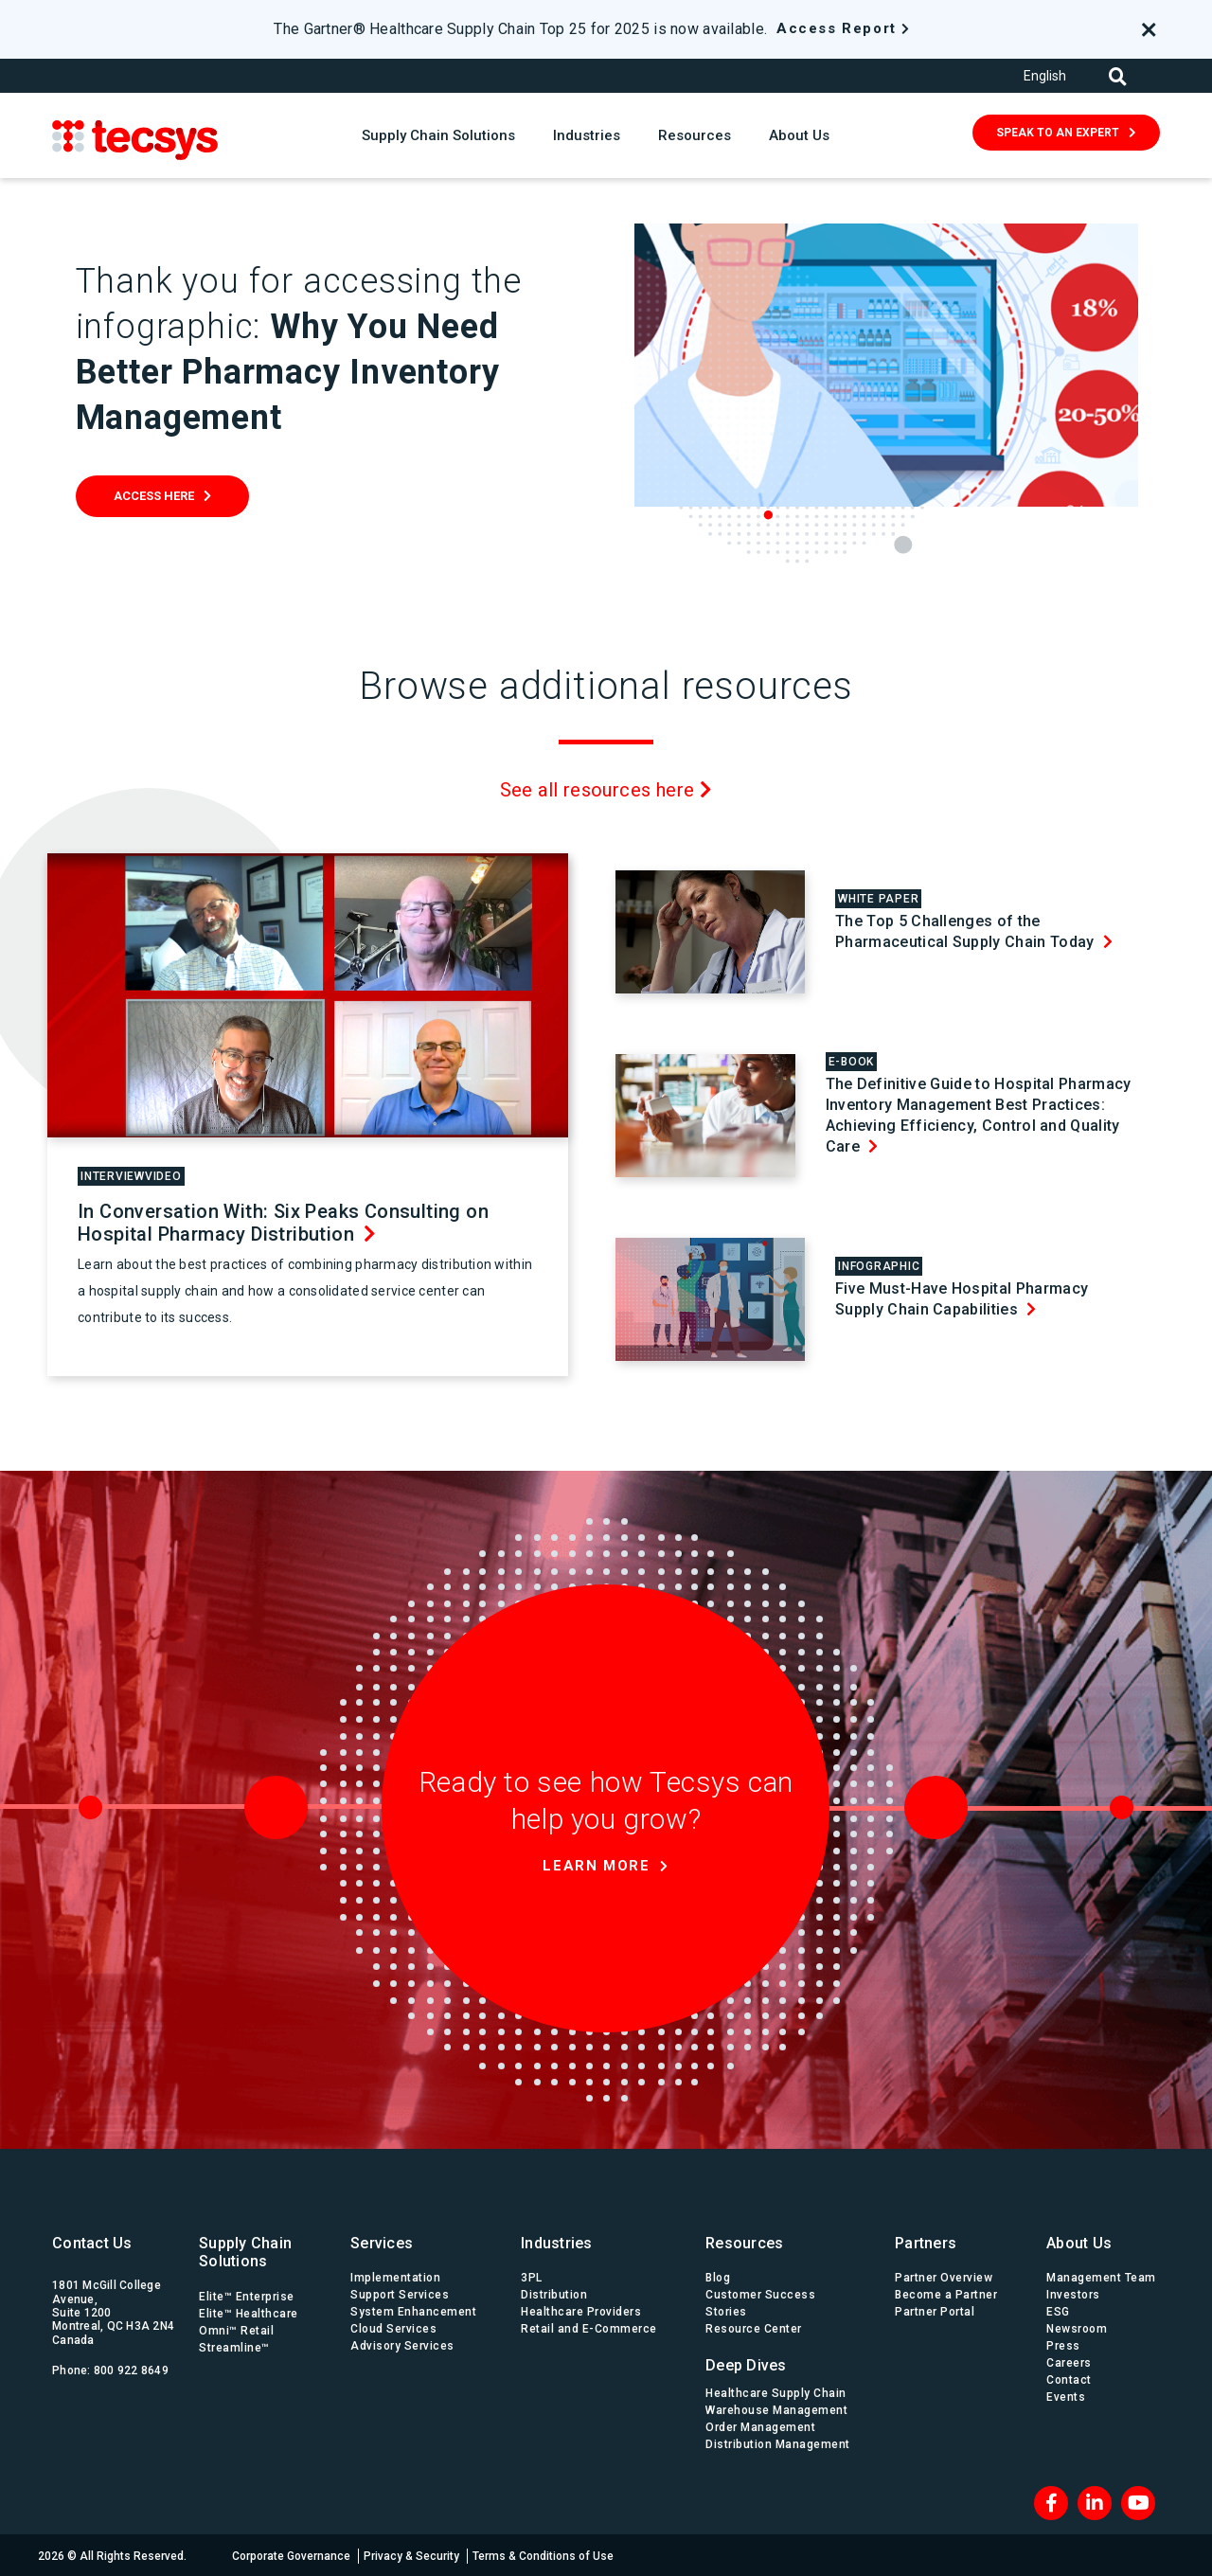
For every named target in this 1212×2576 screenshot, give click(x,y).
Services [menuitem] (381, 2242)
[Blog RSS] (1138, 2501)
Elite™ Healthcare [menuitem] (248, 2311)
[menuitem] (781, 2359)
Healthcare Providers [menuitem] (581, 2310)
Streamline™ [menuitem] (234, 2345)
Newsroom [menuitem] (1076, 2327)
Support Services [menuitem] (399, 2293)
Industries (586, 135)
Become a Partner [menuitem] (946, 2293)
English (1045, 75)
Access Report (836, 28)
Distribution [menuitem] (554, 2293)
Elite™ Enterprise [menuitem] (246, 2294)
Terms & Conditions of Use (543, 2554)
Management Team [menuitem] (1101, 2276)
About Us (799, 135)
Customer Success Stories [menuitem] (760, 2302)
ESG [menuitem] (1058, 2310)
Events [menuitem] (1065, 2396)
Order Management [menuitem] (760, 2425)
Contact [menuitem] (1069, 2379)
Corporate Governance (291, 2554)
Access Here (154, 496)
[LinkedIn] (1095, 2501)
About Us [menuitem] (1079, 2242)
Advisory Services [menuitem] (402, 2345)
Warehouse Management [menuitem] (776, 2408)
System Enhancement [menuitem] (413, 2310)
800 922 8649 (131, 2369)
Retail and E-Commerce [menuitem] (589, 2327)
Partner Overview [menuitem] (943, 2276)
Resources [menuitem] (744, 2242)
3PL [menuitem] (532, 2276)
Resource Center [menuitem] (753, 2327)
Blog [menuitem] (717, 2276)
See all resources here (606, 789)
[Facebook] (1051, 2501)
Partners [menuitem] (925, 2242)
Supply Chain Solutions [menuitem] (245, 2251)
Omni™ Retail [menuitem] (236, 2328)
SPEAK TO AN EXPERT (1057, 132)
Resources (694, 135)
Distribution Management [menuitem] (777, 2442)
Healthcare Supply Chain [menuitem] (776, 2391)
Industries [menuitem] (557, 2242)
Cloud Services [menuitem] (393, 2327)
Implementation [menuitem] (395, 2276)
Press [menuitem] (1063, 2345)
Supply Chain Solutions (438, 135)
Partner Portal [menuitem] (934, 2310)
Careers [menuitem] (1069, 2362)
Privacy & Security (411, 2554)
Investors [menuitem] (1073, 2293)
